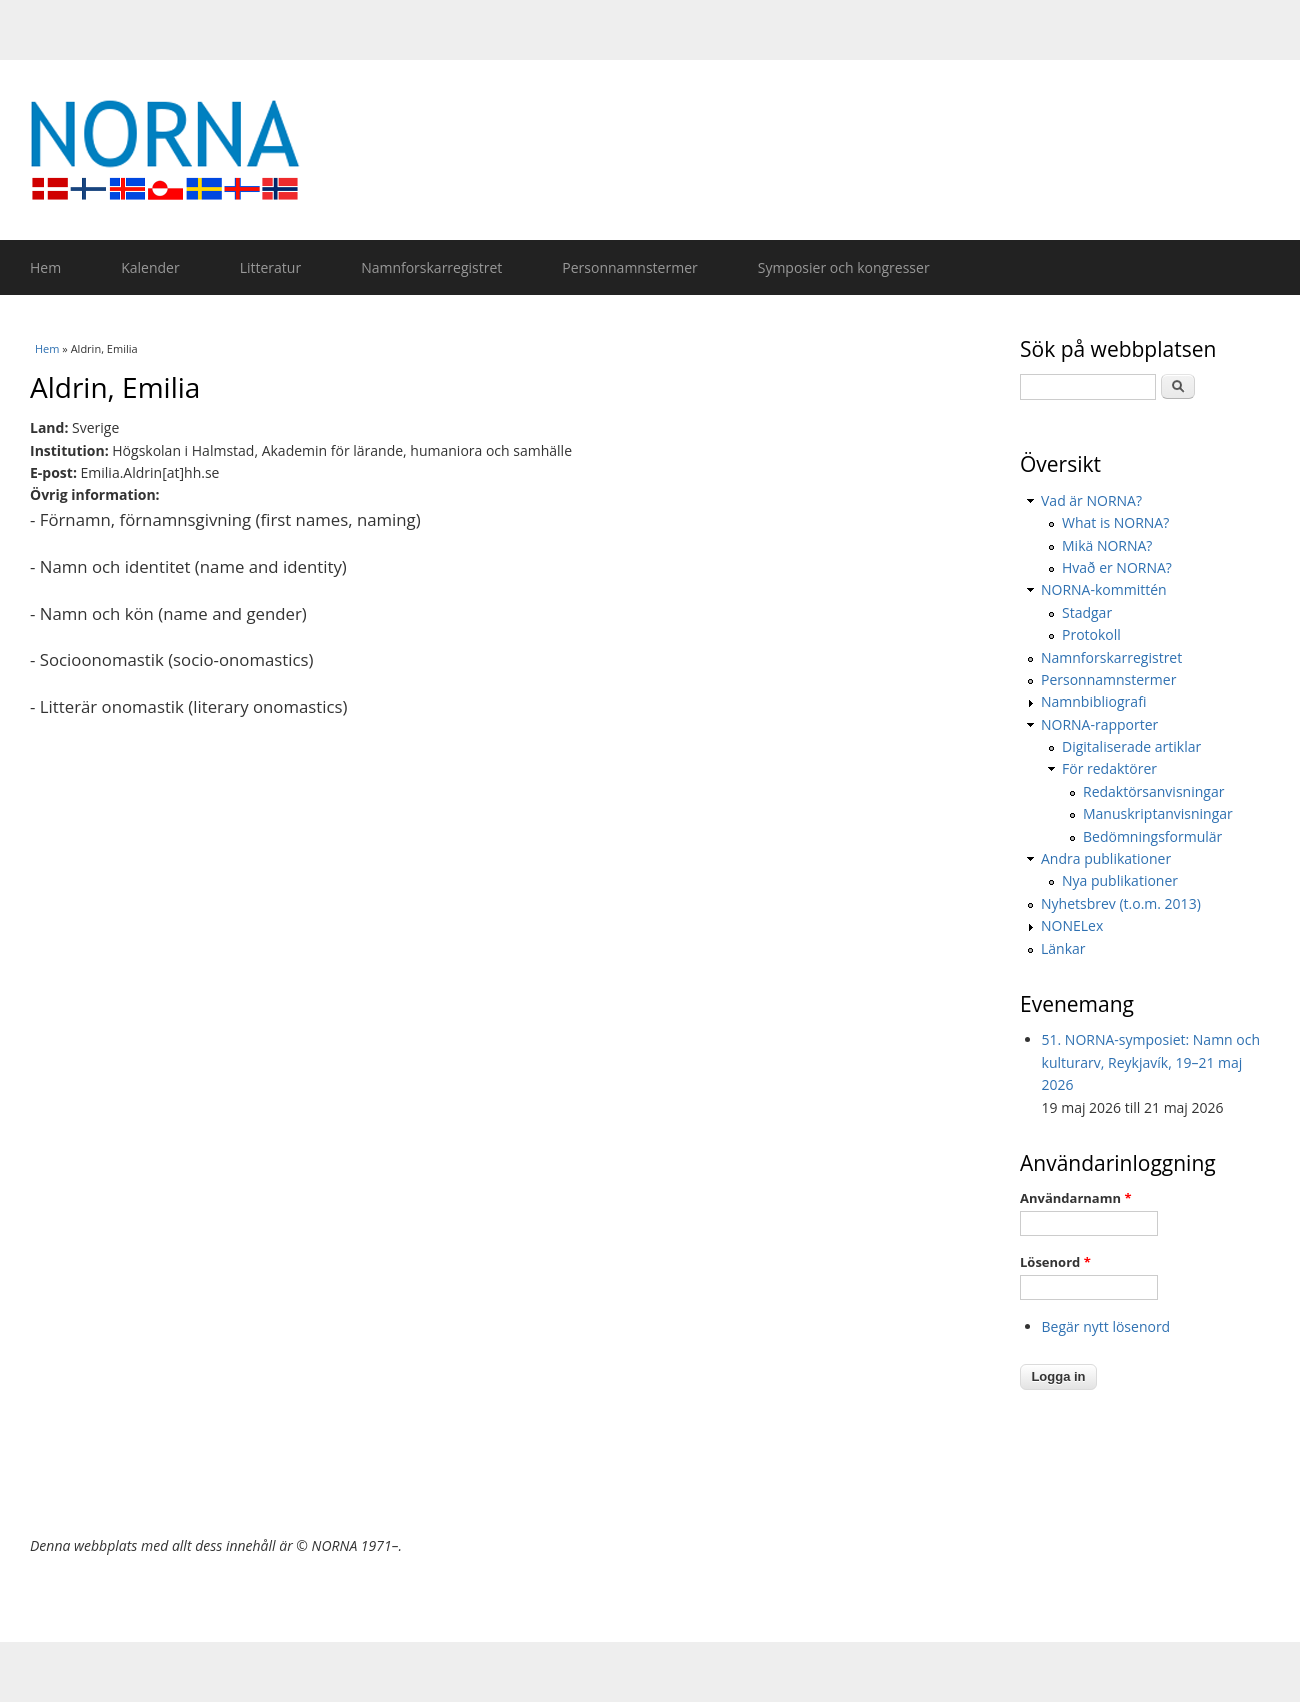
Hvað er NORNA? (1117, 567)
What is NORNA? (1115, 522)
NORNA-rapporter (1099, 724)
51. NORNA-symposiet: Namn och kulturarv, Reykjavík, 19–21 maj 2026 (1151, 1062)
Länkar (1063, 948)
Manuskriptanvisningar (1158, 813)
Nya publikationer (1120, 880)
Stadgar (1087, 612)
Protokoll (1091, 634)
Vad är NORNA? (1091, 500)
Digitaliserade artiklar (1131, 746)
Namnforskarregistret (431, 267)
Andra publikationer (1106, 858)
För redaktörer (1109, 768)
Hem (45, 267)
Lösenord (1055, 1262)
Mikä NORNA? (1107, 545)
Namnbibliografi (1093, 701)
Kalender (150, 267)
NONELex (1072, 925)
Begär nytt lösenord (1106, 1326)
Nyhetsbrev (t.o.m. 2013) (1121, 903)
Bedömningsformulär (1152, 836)
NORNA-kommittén (1104, 589)
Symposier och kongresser (844, 267)
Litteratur (270, 267)
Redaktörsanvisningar (1153, 791)
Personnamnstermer (629, 267)
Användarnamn (1075, 1198)
